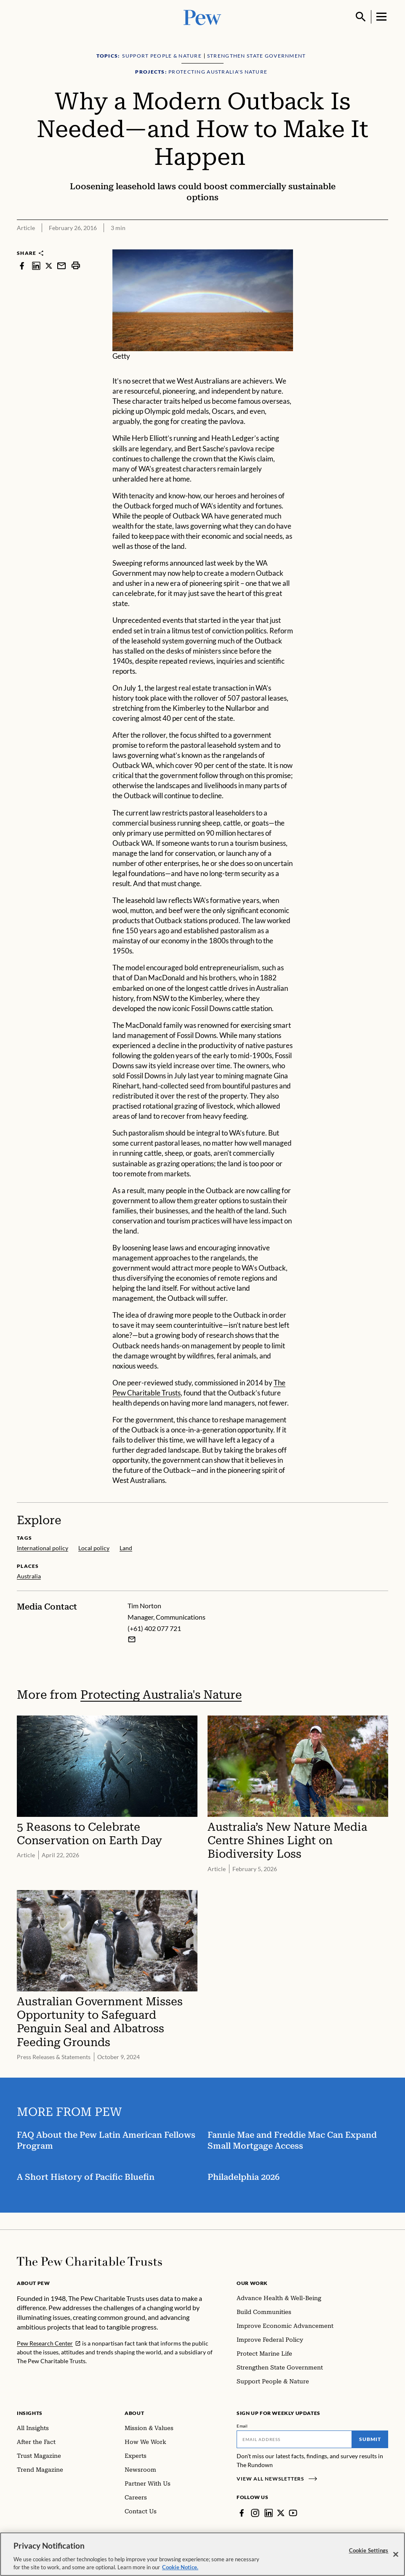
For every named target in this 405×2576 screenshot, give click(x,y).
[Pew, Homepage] (202, 16)
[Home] (89, 2261)
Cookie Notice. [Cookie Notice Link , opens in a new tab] (180, 2571)
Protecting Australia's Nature (161, 1695)
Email (242, 2426)
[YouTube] (293, 2513)
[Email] (294, 2439)
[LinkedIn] (269, 2513)
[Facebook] (242, 2513)
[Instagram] (255, 2513)
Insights (30, 2413)
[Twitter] (281, 2513)
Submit (370, 2439)
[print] (76, 265)
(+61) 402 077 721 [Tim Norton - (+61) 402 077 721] (154, 1628)
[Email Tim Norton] (132, 1639)
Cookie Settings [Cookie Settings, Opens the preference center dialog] (369, 2555)
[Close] (395, 2559)
